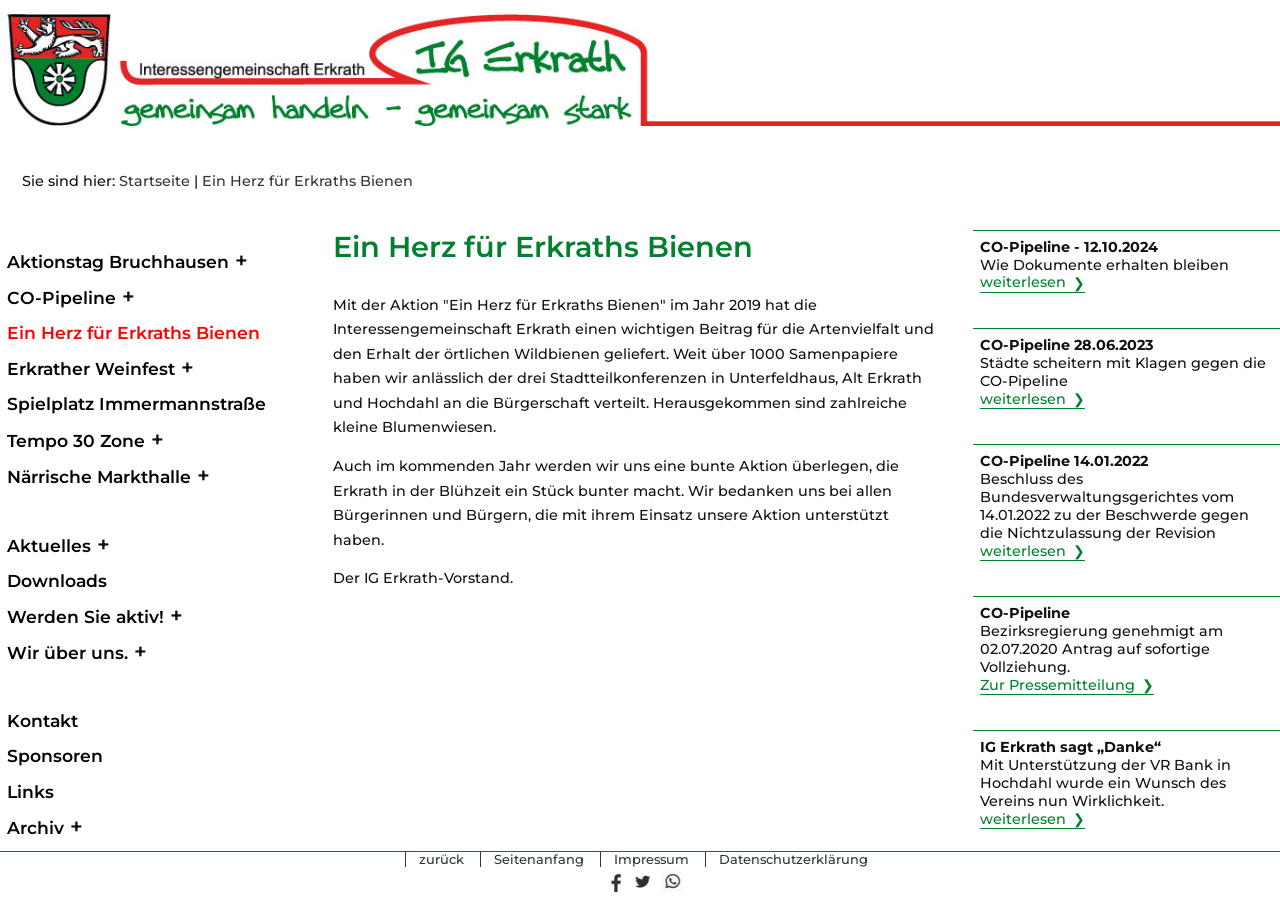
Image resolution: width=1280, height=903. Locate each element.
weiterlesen (1023, 283)
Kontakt (42, 720)
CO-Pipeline (61, 297)
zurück (441, 860)
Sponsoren (55, 755)
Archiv (35, 827)
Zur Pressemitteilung (1057, 685)
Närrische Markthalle (99, 476)
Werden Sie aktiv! (85, 616)
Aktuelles (49, 545)
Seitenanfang (539, 860)
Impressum (651, 860)
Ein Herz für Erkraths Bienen (307, 181)
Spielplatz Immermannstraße (136, 403)
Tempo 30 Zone (76, 440)
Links (30, 791)
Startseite (154, 181)
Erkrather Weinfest (91, 368)
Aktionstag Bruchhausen (118, 261)
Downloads (57, 580)
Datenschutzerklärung (793, 860)
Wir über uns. (67, 652)
